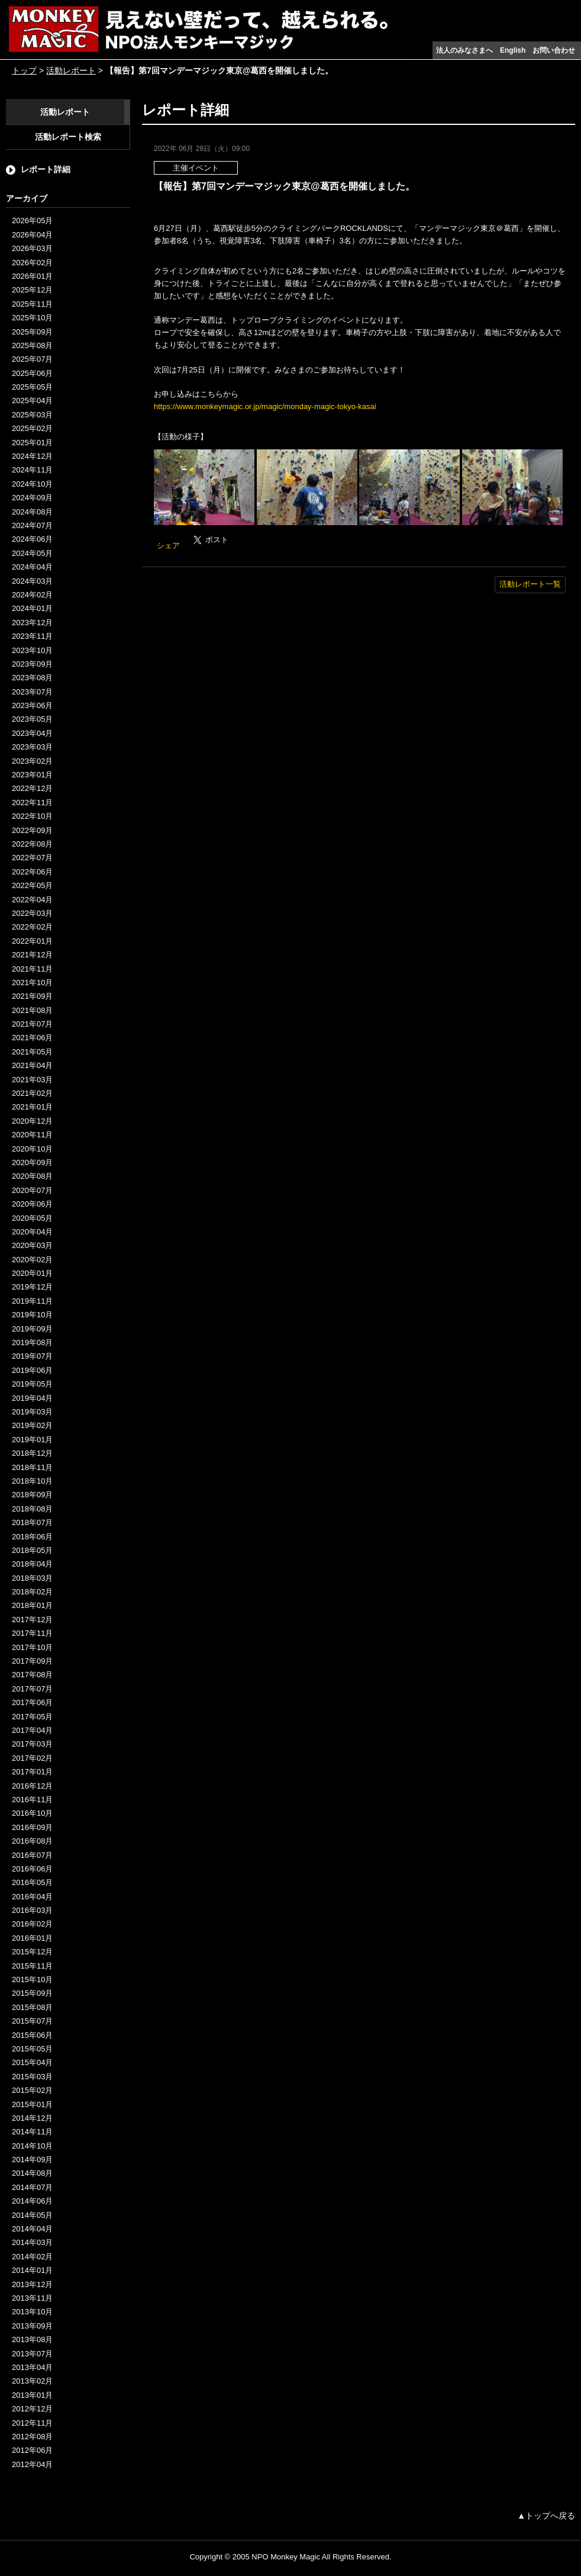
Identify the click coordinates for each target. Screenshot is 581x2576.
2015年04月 (32, 2062)
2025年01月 (32, 442)
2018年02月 (32, 1591)
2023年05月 (32, 719)
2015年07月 (32, 2021)
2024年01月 (32, 608)
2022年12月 (32, 788)
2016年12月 (32, 1785)
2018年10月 (32, 1481)
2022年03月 (32, 913)
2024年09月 (32, 497)
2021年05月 (32, 1051)
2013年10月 (32, 2311)
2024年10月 (32, 484)
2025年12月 (32, 289)
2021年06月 (32, 1037)
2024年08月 (32, 511)
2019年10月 (32, 1314)
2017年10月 (32, 1647)
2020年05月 (32, 1218)
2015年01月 (32, 2104)
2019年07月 (32, 1356)
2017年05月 (32, 1716)
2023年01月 (32, 774)
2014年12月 (32, 2118)
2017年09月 (32, 1661)
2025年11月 (32, 304)
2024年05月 (32, 553)
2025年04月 (32, 400)
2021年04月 (32, 1065)
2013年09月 (32, 2325)
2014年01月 (32, 2270)
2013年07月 (32, 2353)
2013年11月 (32, 2298)
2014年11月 (32, 2131)
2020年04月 (32, 1231)
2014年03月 (32, 2242)
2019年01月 (32, 1439)
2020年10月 (32, 1148)
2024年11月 (32, 469)
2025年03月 (32, 414)
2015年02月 (32, 2090)
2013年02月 (32, 2380)
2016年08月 (32, 1841)
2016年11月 (32, 1799)
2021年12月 (32, 954)
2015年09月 (32, 1993)
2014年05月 (32, 2215)
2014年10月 (32, 2145)
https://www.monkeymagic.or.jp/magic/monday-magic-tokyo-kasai (265, 406)
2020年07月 (32, 1190)
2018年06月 (32, 1536)
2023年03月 (32, 746)
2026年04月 (32, 234)
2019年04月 (32, 1398)
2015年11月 (32, 1965)
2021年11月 (32, 968)
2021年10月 (32, 982)
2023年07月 (32, 691)
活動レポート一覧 (530, 584)
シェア (168, 545)
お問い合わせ (553, 50)
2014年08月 (32, 2173)
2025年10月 (32, 317)
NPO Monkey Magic (285, 2556)
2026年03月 (32, 248)
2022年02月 (32, 926)
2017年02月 (32, 1758)
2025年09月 (32, 331)
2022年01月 (32, 941)
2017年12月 (32, 1619)
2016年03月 (32, 1910)
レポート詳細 (45, 169)
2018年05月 (32, 1550)
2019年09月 (32, 1328)
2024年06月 (32, 539)
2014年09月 (32, 2159)
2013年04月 (32, 2367)
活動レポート (71, 70)
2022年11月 (32, 802)
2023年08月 (32, 677)
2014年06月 (32, 2200)
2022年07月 (32, 857)
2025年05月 (32, 386)
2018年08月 (32, 1508)
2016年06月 (32, 1868)
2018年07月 (32, 1522)
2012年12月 (32, 2408)
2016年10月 (32, 1813)
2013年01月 (32, 2395)
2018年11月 (32, 1467)
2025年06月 (32, 373)
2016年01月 (32, 1938)
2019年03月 (32, 1411)
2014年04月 (32, 2228)
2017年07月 (32, 1688)
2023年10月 (32, 650)
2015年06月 (32, 2035)
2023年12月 (32, 622)
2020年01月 (32, 1273)
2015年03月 (32, 2076)
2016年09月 (32, 1827)
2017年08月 (32, 1674)
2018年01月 (32, 1605)
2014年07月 (32, 2187)
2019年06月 (32, 1370)
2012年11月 (32, 2423)
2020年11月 (32, 1134)
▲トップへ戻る (546, 2515)
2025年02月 (32, 428)
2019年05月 (32, 1383)
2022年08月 (32, 844)
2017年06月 (32, 1702)
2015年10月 (32, 1979)
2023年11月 (32, 636)
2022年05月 (32, 885)
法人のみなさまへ (464, 50)
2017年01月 (32, 1771)
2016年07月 (32, 1855)
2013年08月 (32, 2339)
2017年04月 (32, 1730)
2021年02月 (32, 1093)
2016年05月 (32, 1882)
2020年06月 (32, 1203)
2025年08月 (32, 345)
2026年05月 (32, 220)
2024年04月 (32, 566)
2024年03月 (32, 581)
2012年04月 (32, 2464)
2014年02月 (32, 2256)
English (512, 50)
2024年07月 (32, 525)
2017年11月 (32, 1633)
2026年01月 (32, 276)
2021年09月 (32, 996)
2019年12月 (32, 1286)
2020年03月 (32, 1245)
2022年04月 (32, 899)
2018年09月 (32, 1494)
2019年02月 (32, 1425)
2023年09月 (32, 664)
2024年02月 (32, 594)
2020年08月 (32, 1176)
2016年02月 (32, 1923)
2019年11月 (32, 1301)
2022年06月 (32, 871)
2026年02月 (32, 262)
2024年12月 (32, 456)
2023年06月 (32, 705)
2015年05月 (32, 2048)
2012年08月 (32, 2436)
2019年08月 (32, 1342)
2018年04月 (32, 1563)
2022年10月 (32, 816)
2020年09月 (32, 1162)
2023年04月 (32, 733)
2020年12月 (32, 1121)
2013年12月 (32, 2284)
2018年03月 (32, 1578)
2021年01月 (32, 1106)
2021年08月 (32, 1010)
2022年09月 (32, 830)
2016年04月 (32, 1896)
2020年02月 (32, 1259)
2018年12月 (32, 1453)
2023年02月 (32, 761)
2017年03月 (32, 1743)
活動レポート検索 (68, 136)
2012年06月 (32, 2450)
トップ (24, 70)
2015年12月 (32, 1951)
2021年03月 (32, 1079)
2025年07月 (32, 359)
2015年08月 (32, 2007)
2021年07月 (32, 1024)
